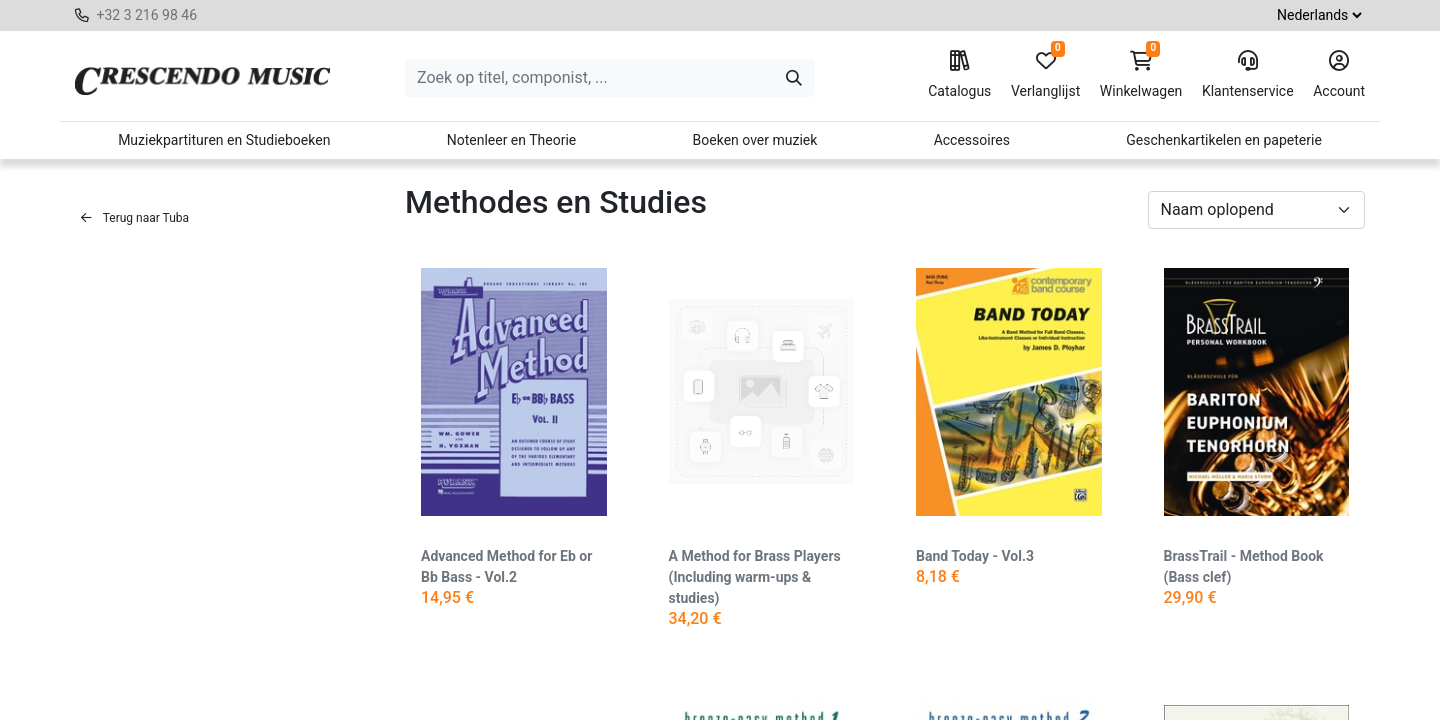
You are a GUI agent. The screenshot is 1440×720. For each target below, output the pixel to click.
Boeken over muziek (755, 140)
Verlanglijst (1045, 75)
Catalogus (959, 75)
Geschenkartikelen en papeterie (1224, 140)
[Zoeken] (794, 78)
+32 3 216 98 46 (146, 15)
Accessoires (972, 140)
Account (1339, 75)
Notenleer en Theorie (512, 140)
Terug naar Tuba (135, 218)
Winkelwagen (1141, 75)
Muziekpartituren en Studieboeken (224, 140)
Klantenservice (1248, 75)
